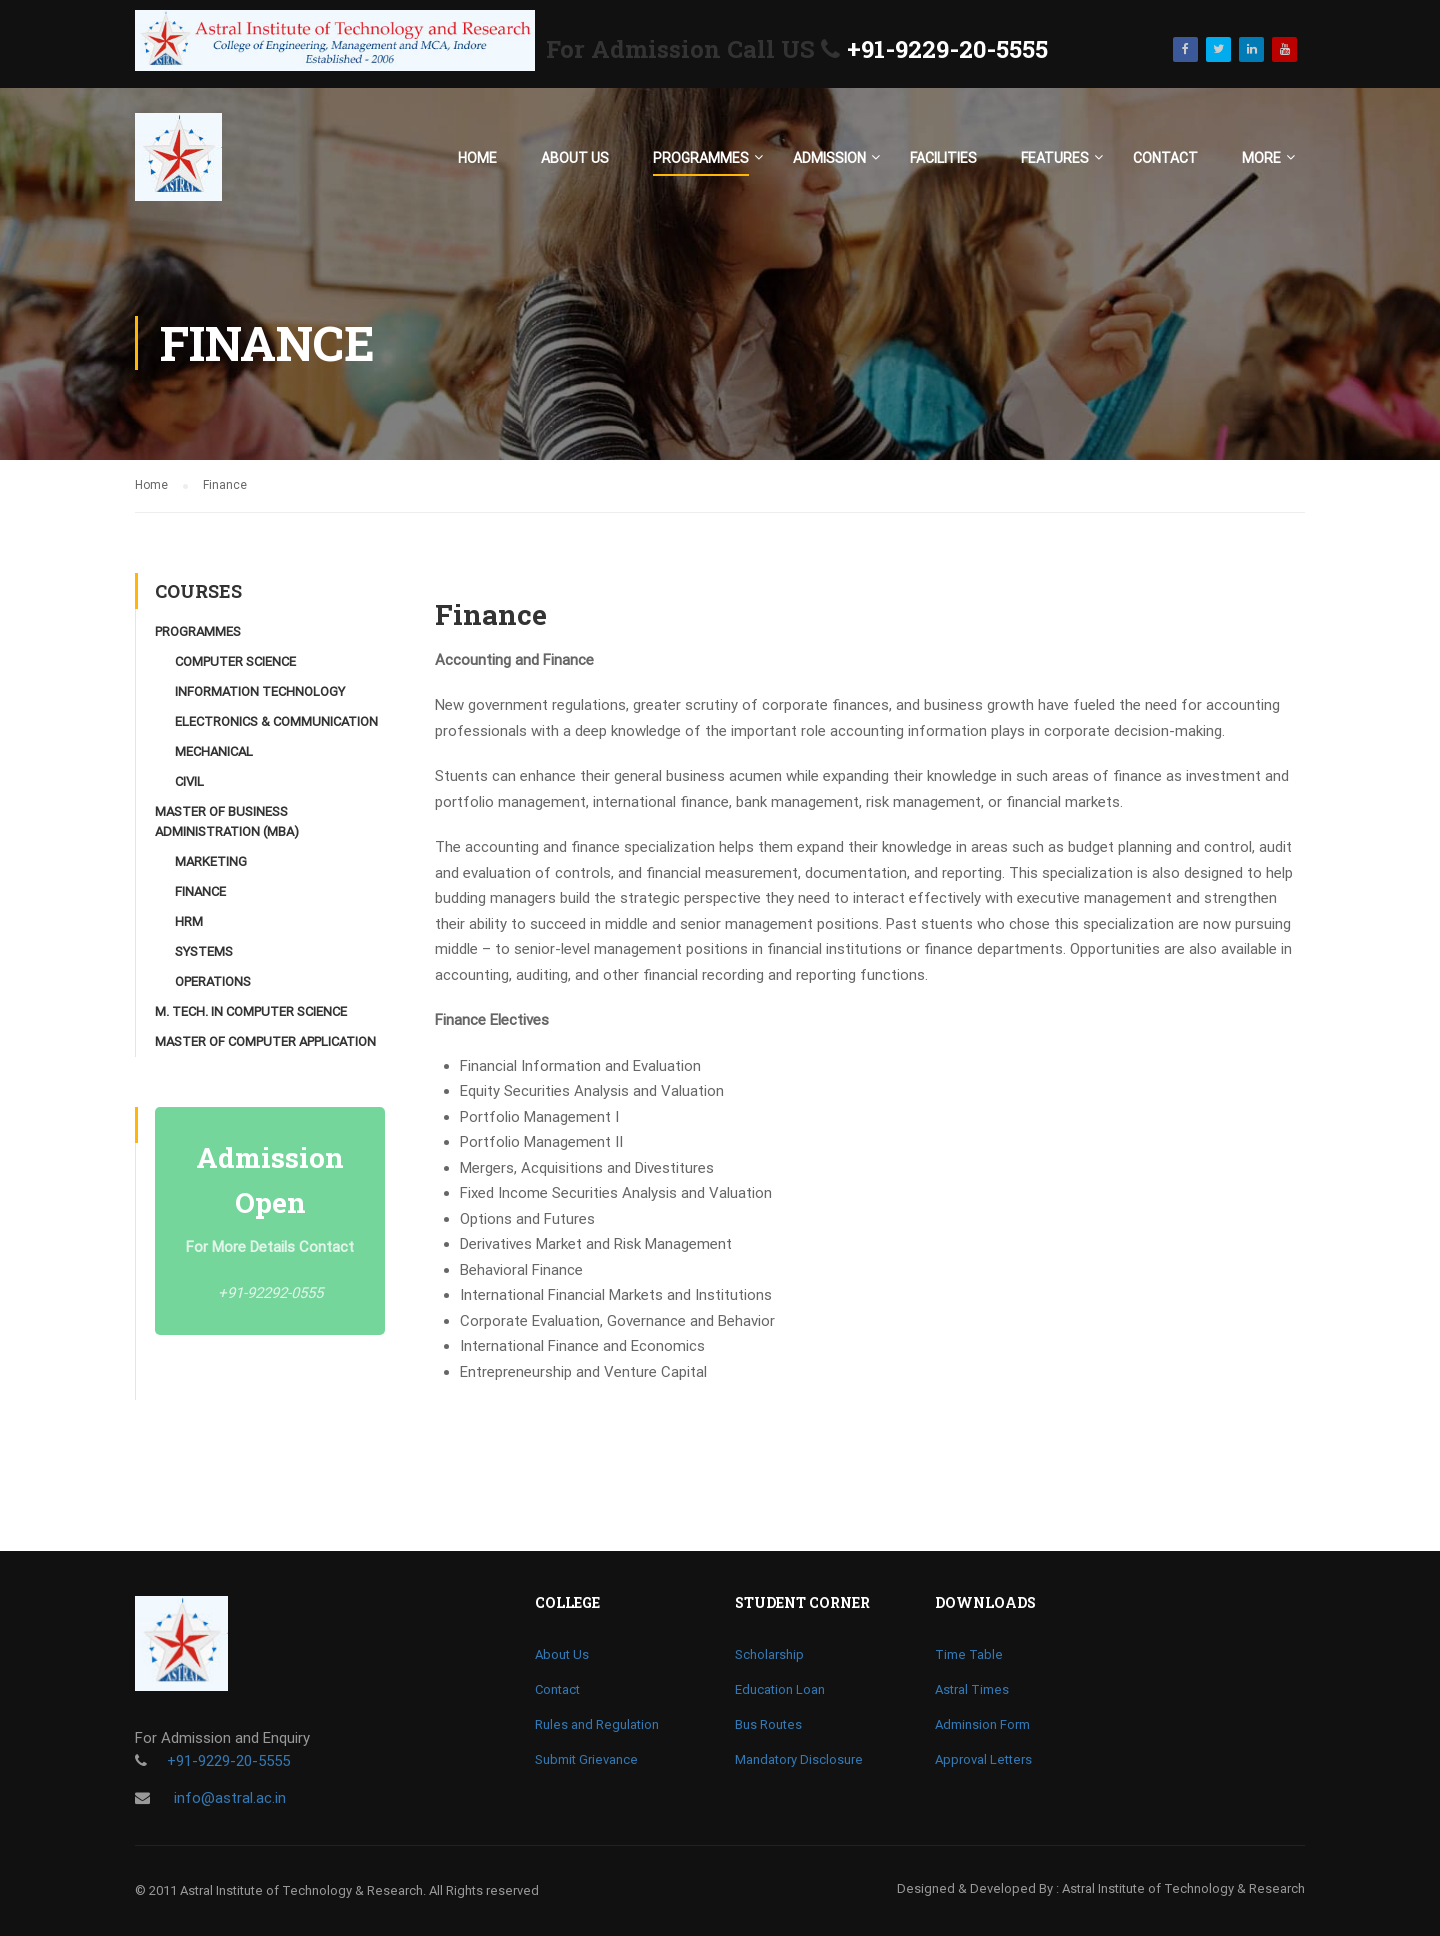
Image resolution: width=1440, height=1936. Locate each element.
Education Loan (780, 1689)
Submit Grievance (586, 1759)
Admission (829, 158)
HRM (189, 921)
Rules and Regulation (597, 1724)
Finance (200, 891)
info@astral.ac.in (228, 1798)
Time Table (969, 1654)
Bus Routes (768, 1724)
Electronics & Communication (276, 721)
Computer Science (235, 661)
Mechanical (214, 751)
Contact (1165, 158)
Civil (189, 781)
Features (1055, 158)
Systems (204, 951)
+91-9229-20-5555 (947, 49)
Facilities (943, 158)
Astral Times (972, 1689)
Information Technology (260, 691)
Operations (213, 981)
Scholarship (769, 1654)
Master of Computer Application (265, 1041)
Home (477, 158)
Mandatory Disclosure (799, 1759)
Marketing (211, 861)
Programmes (701, 158)
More (1261, 158)
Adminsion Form (982, 1724)
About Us (575, 158)
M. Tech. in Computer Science (251, 1011)
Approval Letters (983, 1759)
